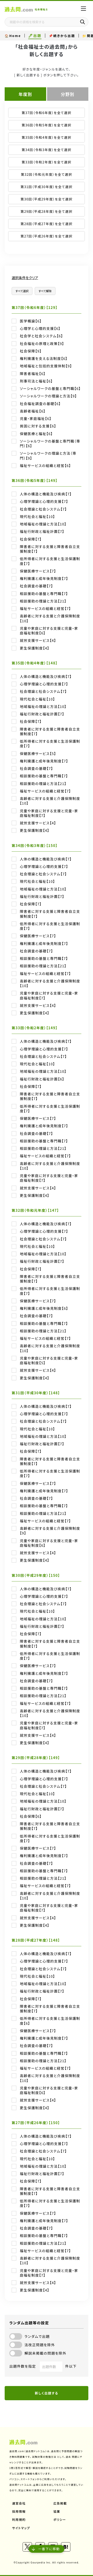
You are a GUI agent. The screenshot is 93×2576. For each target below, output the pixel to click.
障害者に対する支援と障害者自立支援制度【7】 (50, 549)
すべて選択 (22, 291)
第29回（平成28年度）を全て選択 (46, 211)
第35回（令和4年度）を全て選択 (46, 137)
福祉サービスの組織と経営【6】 (45, 465)
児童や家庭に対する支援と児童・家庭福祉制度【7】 (49, 813)
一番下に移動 (46, 2548)
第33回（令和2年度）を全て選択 (46, 162)
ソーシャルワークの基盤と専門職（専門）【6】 (50, 443)
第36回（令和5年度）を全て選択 (46, 125)
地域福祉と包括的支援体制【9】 (46, 366)
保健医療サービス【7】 (38, 571)
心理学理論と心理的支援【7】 (44, 501)
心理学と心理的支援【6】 (40, 328)
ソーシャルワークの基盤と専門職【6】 (50, 388)
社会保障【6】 (31, 1816)
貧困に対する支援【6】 (38, 426)
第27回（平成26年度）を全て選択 (46, 236)
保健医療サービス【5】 (38, 753)
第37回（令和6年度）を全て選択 (46, 112)
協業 (56, 2511)
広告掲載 (60, 2503)
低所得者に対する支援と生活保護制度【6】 (50, 2020)
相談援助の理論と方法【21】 (43, 601)
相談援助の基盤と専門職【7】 (44, 593)
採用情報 (19, 2511)
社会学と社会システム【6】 (41, 336)
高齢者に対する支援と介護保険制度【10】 (50, 618)
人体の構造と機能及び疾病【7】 (46, 494)
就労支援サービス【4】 (38, 640)
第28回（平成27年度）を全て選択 (46, 223)
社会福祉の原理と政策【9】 (42, 343)
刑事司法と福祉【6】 (36, 381)
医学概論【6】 (31, 321)
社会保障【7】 (31, 539)
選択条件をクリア (25, 277)
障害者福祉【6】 (32, 373)
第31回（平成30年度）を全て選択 (46, 186)
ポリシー (59, 2519)
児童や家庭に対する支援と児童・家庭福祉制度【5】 (49, 1360)
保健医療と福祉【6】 (36, 433)
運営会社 (19, 2503)
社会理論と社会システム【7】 (43, 509)
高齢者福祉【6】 (32, 411)
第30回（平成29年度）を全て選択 (46, 199)
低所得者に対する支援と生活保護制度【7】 (50, 561)
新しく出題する (46, 2393)
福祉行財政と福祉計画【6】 (42, 1079)
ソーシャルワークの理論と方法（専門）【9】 (48, 455)
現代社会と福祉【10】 (37, 516)
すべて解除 (45, 291)
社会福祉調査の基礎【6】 (40, 403)
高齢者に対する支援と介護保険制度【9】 (50, 1530)
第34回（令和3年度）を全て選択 (46, 149)
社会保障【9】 (31, 351)
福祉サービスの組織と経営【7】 (45, 608)
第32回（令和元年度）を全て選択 (46, 174)
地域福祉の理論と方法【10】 (43, 524)
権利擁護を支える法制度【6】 (44, 358)
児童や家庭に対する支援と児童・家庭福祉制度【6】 (49, 630)
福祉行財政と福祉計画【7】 (42, 531)
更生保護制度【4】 (34, 648)
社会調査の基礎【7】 (36, 586)
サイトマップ (21, 2528)
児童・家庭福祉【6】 (36, 418)
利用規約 (19, 2519)
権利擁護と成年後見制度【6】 (44, 1308)
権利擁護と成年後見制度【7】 (44, 578)
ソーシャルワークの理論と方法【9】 (48, 396)
